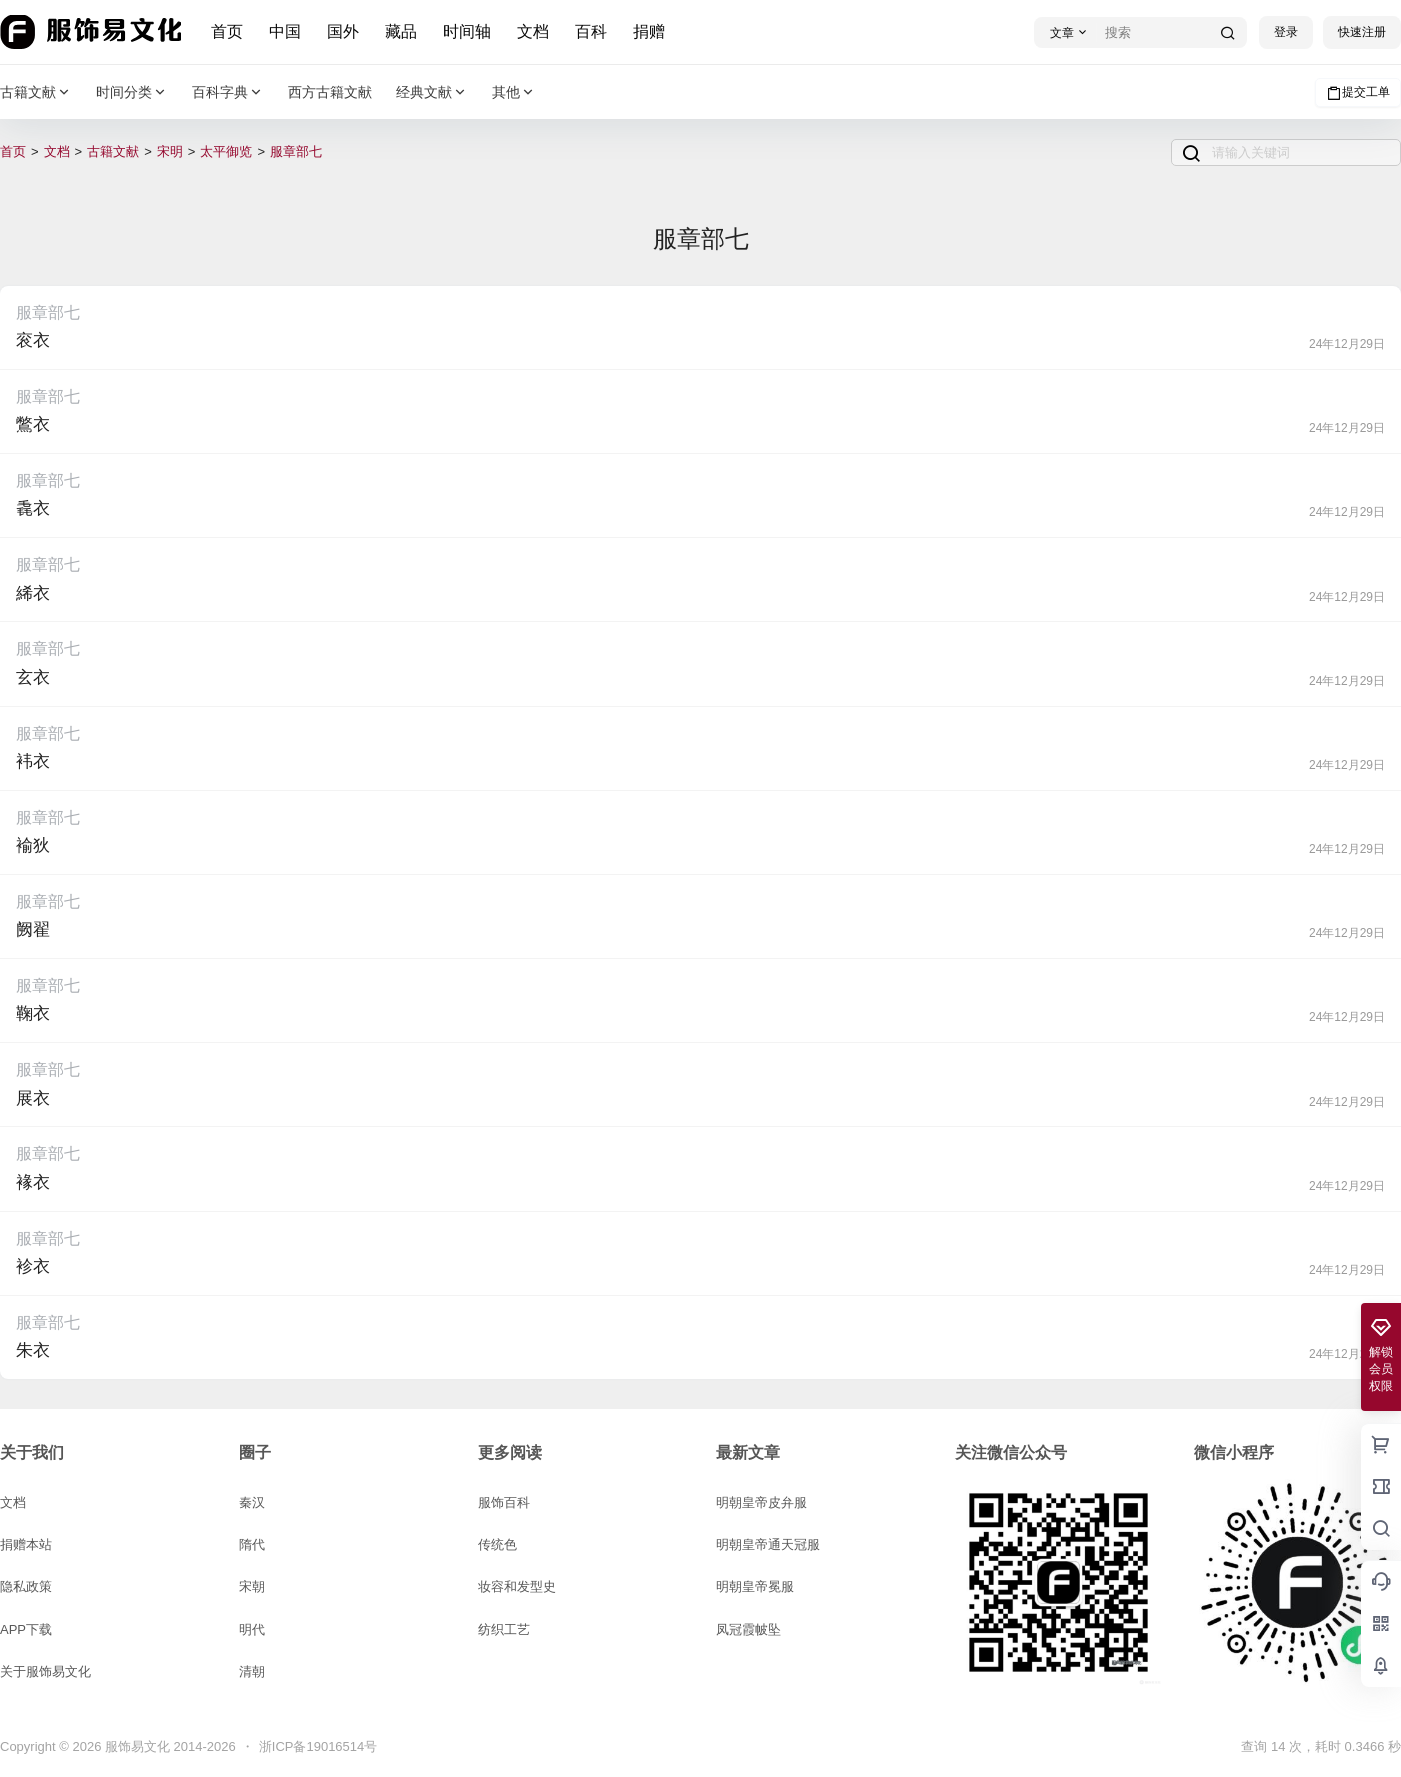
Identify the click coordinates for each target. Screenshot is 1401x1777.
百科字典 (228, 92)
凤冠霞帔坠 (748, 1629)
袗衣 (33, 1266)
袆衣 (33, 761)
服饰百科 (504, 1502)
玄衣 (33, 677)
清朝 (252, 1671)
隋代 (252, 1544)
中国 (286, 31)
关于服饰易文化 (45, 1671)
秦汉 (252, 1502)
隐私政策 (26, 1586)
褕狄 (33, 845)
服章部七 (296, 151)
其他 (514, 92)
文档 (534, 31)
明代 (252, 1629)
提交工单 (1358, 93)
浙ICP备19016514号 (318, 1746)
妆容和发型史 (517, 1586)
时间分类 (132, 92)
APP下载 (26, 1629)
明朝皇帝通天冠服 (768, 1544)
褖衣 (33, 1182)
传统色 (497, 1544)
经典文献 (432, 92)
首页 (228, 31)
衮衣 (33, 340)
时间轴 (468, 31)
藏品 (402, 31)
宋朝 (252, 1586)
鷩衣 (33, 424)
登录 (1286, 32)
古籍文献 (36, 92)
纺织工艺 (504, 1629)
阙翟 (33, 929)
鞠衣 (33, 1013)
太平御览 (226, 151)
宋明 (170, 151)
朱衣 (33, 1350)
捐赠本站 (26, 1544)
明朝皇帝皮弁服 (761, 1502)
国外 (344, 31)
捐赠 (650, 31)
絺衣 (33, 593)
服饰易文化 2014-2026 (168, 1746)
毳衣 (33, 508)
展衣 (33, 1098)
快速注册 (1362, 32)
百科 (592, 31)
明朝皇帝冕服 (755, 1586)
